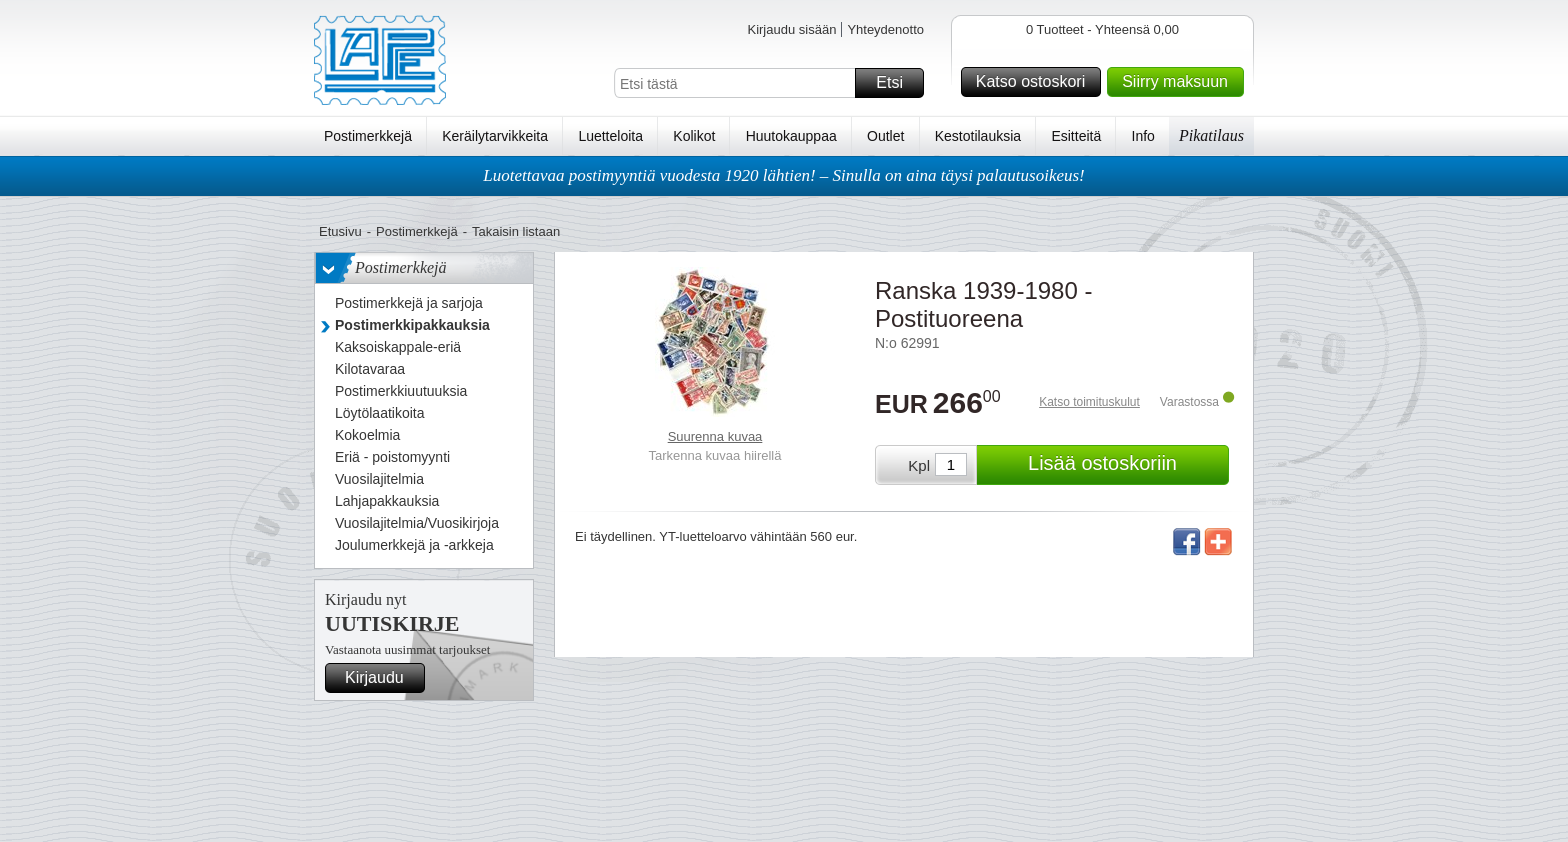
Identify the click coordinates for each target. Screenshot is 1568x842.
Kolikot (694, 136)
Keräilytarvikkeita (495, 136)
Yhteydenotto (885, 29)
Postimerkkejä (368, 136)
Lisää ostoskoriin (1125, 465)
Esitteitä (1076, 136)
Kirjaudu (382, 678)
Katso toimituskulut (1089, 402)
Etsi (897, 83)
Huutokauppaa (791, 136)
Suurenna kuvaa (715, 436)
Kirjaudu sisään (791, 29)
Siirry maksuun (1180, 82)
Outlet (885, 136)
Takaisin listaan (516, 231)
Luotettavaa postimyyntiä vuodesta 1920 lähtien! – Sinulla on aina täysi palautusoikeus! (784, 175)
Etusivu (340, 231)
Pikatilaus (1211, 135)
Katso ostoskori (1035, 82)
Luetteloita (610, 136)
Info (1143, 136)
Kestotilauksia (978, 136)
